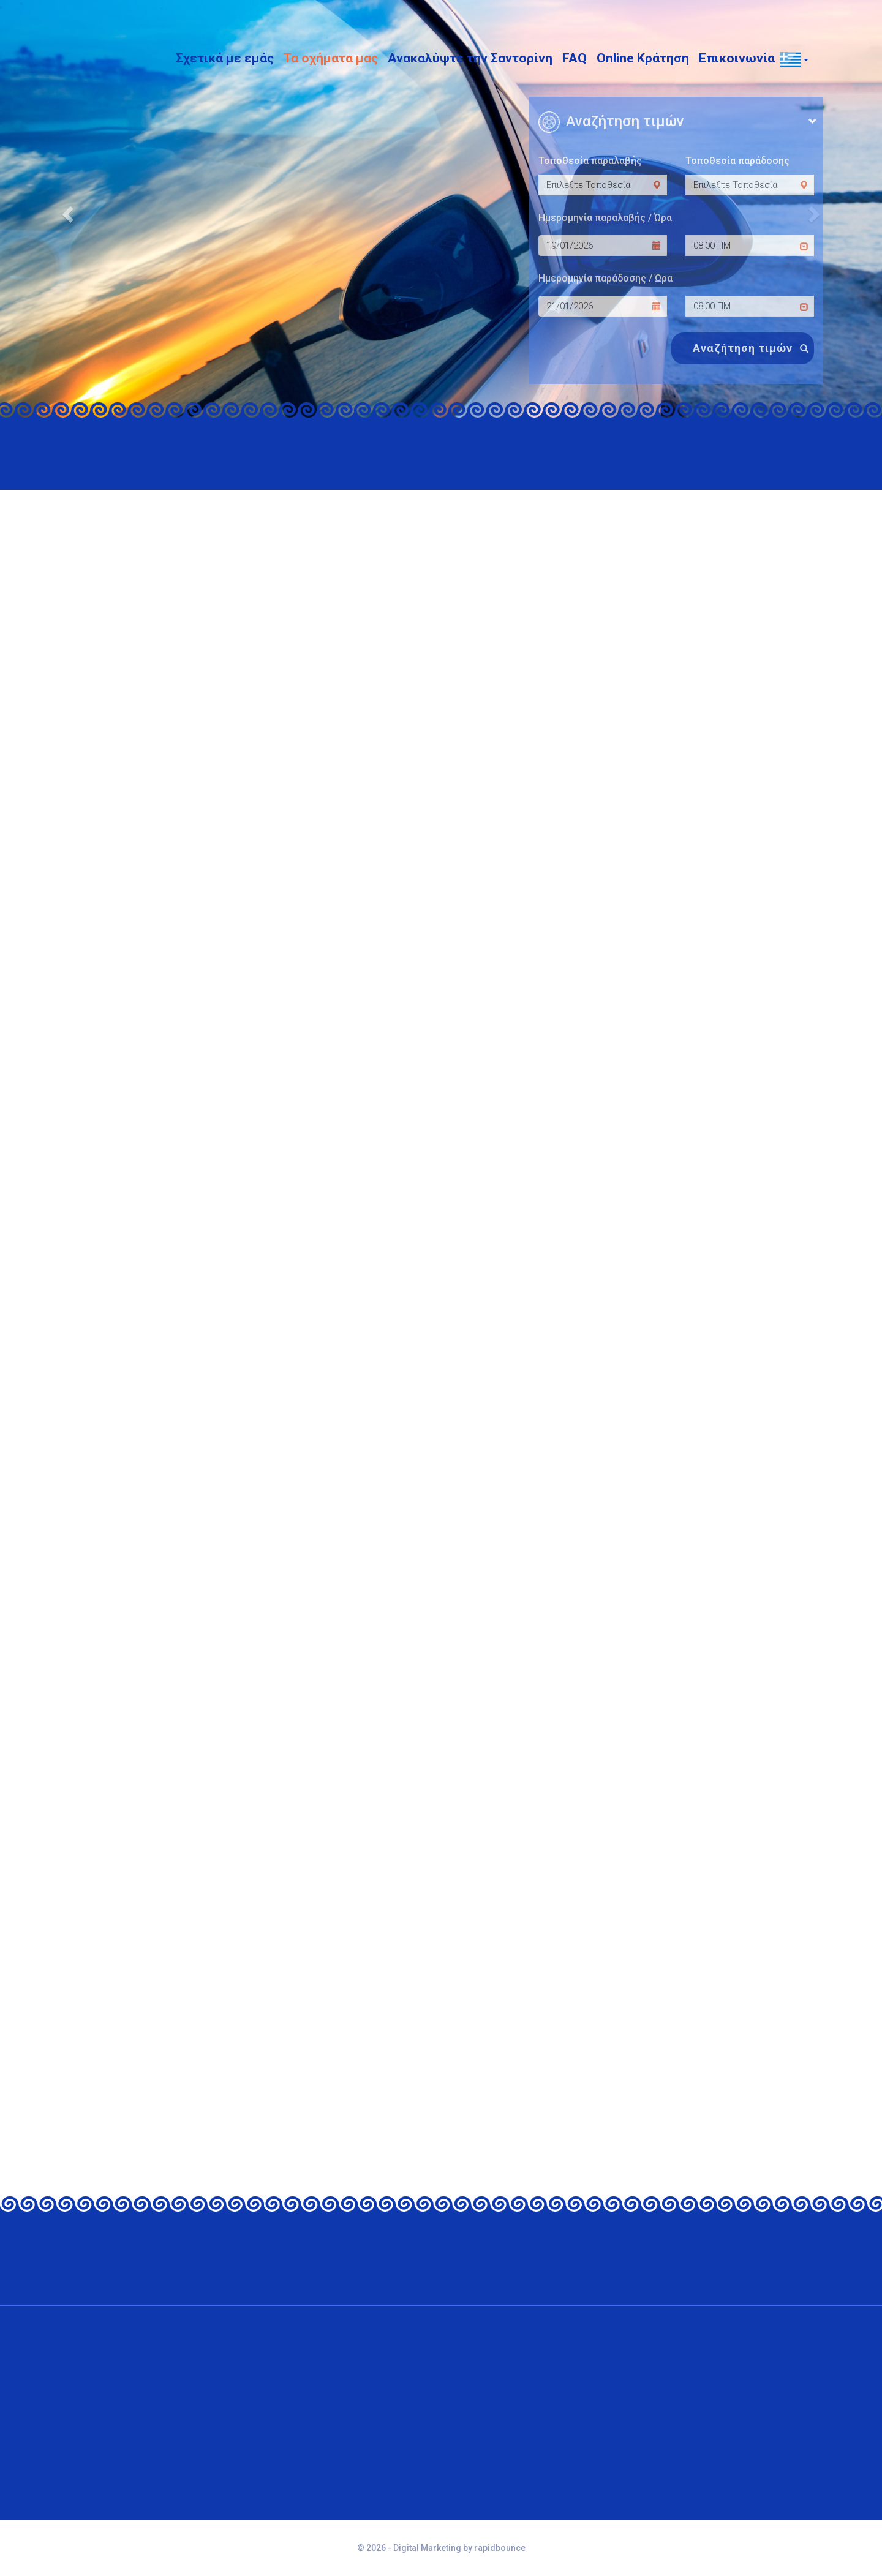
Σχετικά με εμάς (225, 55)
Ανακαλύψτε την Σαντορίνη (470, 55)
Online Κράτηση (643, 55)
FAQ (574, 55)
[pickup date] (602, 245)
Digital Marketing (427, 2548)
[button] (789, 56)
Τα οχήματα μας (331, 55)
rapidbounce (500, 2548)
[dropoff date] (602, 306)
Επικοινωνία (737, 55)
